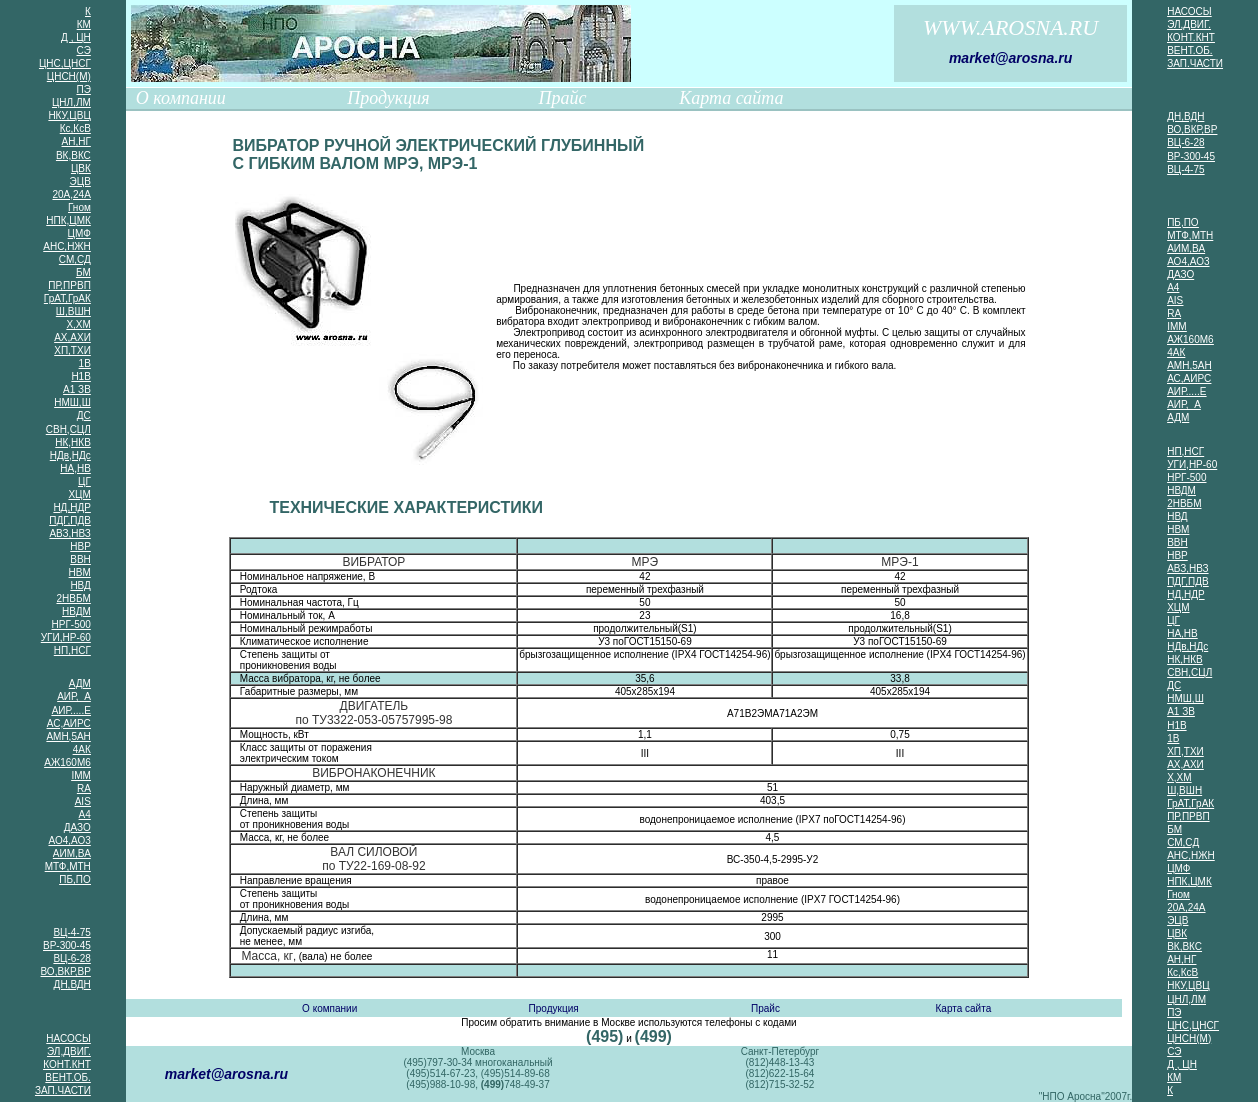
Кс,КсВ (75, 128)
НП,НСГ (72, 650)
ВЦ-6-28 (71, 958)
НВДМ (76, 611)
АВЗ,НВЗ (69, 533)
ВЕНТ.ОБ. (67, 1077)
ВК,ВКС (73, 155)
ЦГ (84, 481)
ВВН (80, 559)
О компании (181, 98)
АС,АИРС (69, 723)
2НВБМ (73, 598)
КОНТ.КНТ (67, 1064)
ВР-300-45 (67, 945)
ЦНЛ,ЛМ (71, 102)
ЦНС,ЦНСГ (65, 63)
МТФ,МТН (68, 866)
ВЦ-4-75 (71, 932)
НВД (80, 585)
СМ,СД (75, 259)
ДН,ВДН (72, 984)
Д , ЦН (76, 37)
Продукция (388, 98)
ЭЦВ (80, 181)
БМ (83, 272)
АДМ (80, 683)
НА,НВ (75, 468)
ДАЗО (77, 827)
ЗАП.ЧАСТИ (63, 1090)
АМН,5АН (68, 736)
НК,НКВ (73, 442)
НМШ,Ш (72, 402)
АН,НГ (76, 141)
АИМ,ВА (72, 853)
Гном (79, 207)
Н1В (80, 376)
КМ (84, 24)
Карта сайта (731, 98)
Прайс (562, 98)
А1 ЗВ (77, 389)
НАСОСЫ (68, 1038)
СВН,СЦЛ (68, 429)
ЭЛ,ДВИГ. (69, 1051)
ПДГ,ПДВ (70, 520)
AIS (83, 801)
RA (84, 788)
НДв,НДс (70, 455)
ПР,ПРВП (69, 285)
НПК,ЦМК (68, 220)
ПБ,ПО (75, 879)
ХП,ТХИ (72, 350)
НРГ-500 (71, 624)
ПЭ (83, 89)
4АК (82, 749)
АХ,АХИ (72, 337)
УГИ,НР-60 (66, 637)
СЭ (84, 50)
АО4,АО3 (69, 840)
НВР (80, 546)
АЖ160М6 (67, 762)
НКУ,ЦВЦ (69, 115)
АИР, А (74, 696)
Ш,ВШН (73, 311)
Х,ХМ (78, 324)
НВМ (80, 572)
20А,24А (71, 194)
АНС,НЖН (67, 246)
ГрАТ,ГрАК (67, 298)
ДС (84, 415)
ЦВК (81, 168)
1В (85, 363)
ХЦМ (79, 494)
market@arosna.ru (1010, 58)
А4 (85, 814)
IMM (80, 775)
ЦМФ (79, 233)
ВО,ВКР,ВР (66, 971)
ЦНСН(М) (69, 76)
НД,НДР (71, 507)
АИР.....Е (71, 710)
